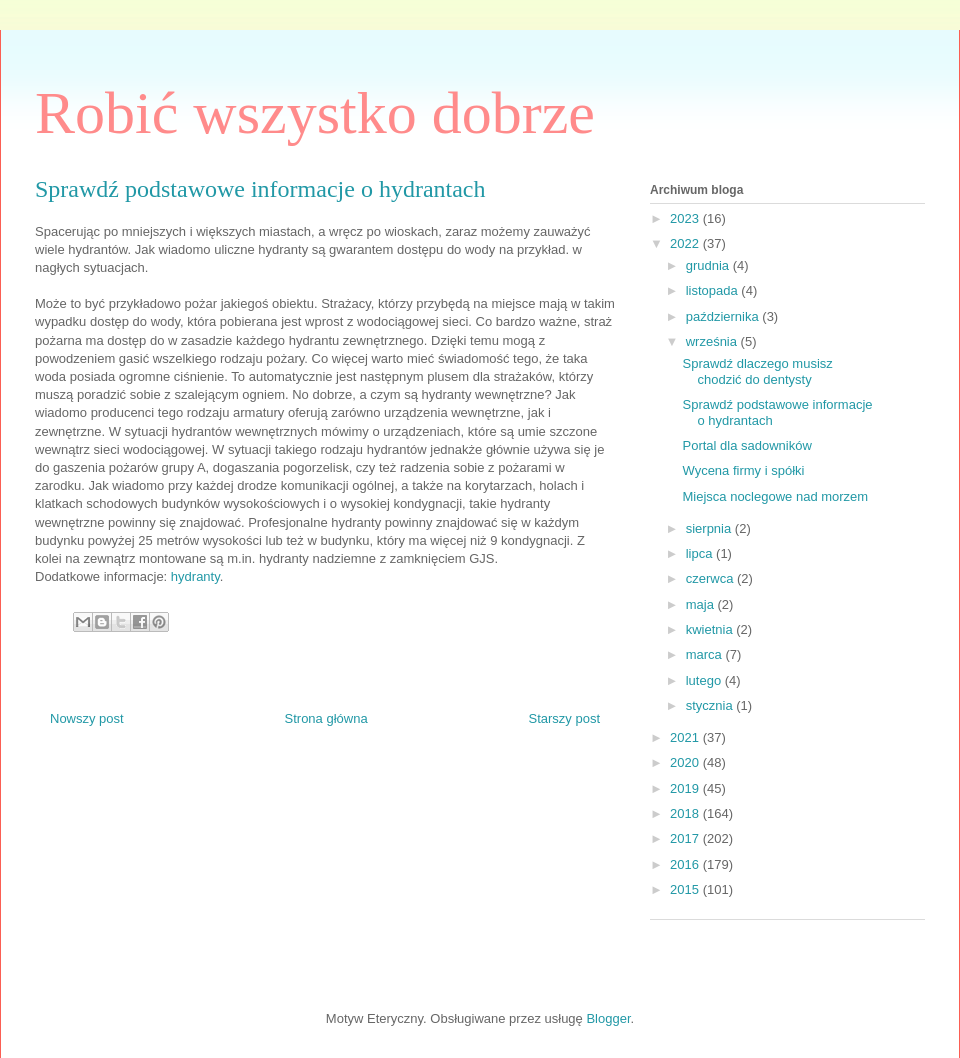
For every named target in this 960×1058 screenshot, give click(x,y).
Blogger (608, 1018)
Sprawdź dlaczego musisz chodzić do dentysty (757, 371)
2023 (686, 218)
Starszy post (564, 718)
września (713, 341)
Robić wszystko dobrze (315, 113)
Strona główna (326, 718)
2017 (686, 838)
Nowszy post (87, 718)
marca (706, 654)
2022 (686, 243)
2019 (686, 788)
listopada (714, 290)
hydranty (195, 576)
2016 (686, 864)
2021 (686, 737)
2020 (686, 762)
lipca (701, 553)
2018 (686, 813)
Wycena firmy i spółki (743, 470)
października (724, 316)
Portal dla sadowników (746, 445)
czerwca (711, 578)
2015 (686, 889)
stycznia (711, 705)
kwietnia (711, 629)
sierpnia (710, 528)
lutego (705, 680)
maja (702, 604)
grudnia (709, 265)
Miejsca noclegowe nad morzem (775, 496)
